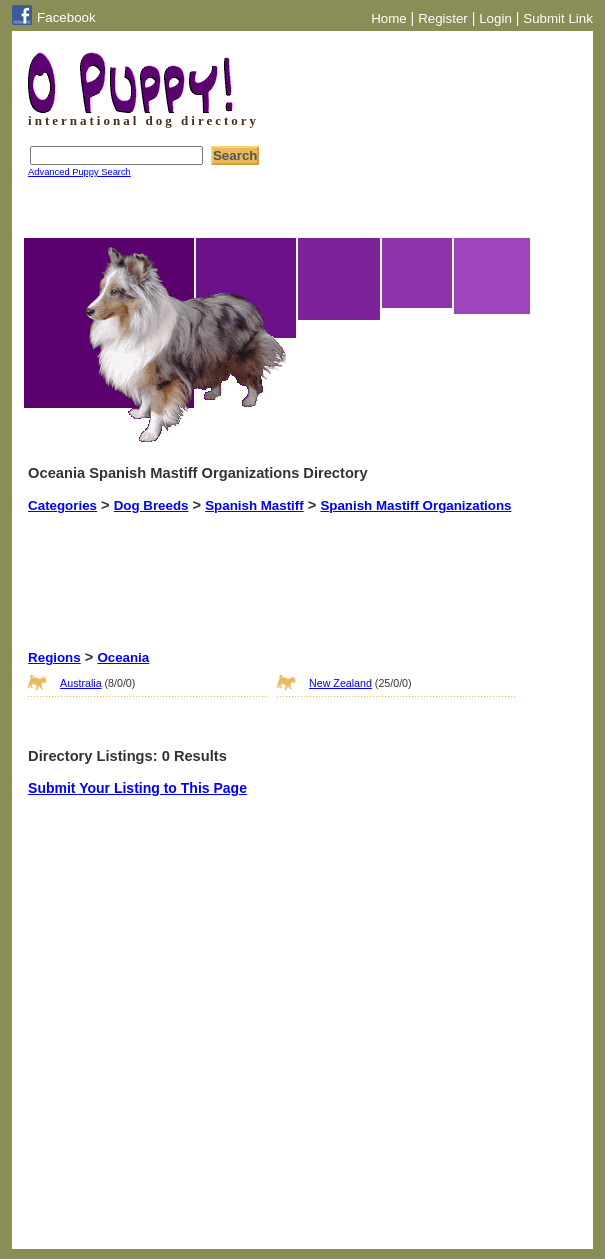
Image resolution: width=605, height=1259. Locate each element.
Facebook (66, 17)
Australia (80, 683)
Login (495, 18)
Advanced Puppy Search (79, 172)
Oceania (123, 657)
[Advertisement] (377, 563)
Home (389, 18)
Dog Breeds (151, 505)
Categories (62, 505)
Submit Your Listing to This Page (137, 788)
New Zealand (340, 683)
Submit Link (558, 18)
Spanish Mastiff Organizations (415, 505)
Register (443, 18)
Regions (54, 657)
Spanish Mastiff (254, 505)
